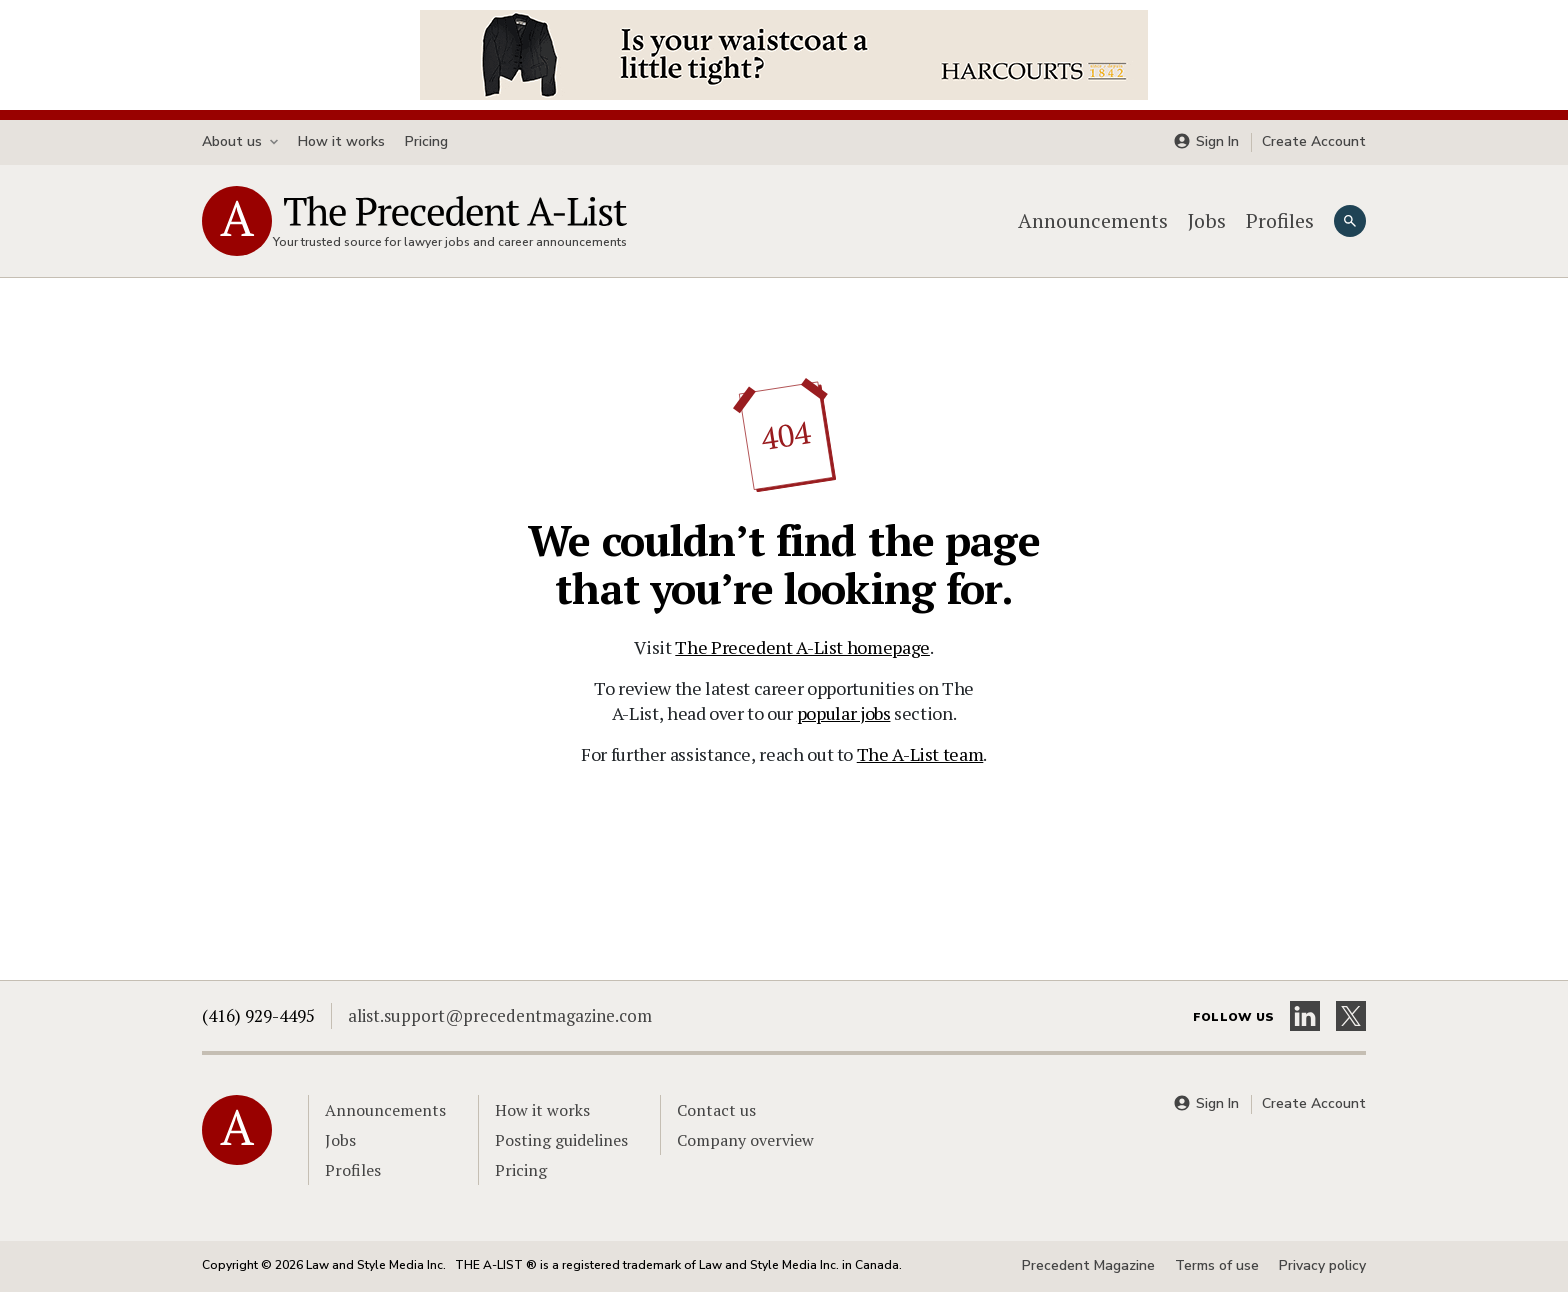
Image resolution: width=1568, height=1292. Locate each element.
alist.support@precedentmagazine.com (500, 1015)
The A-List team (920, 754)
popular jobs (844, 713)
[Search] (1350, 221)
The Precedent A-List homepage (802, 647)
